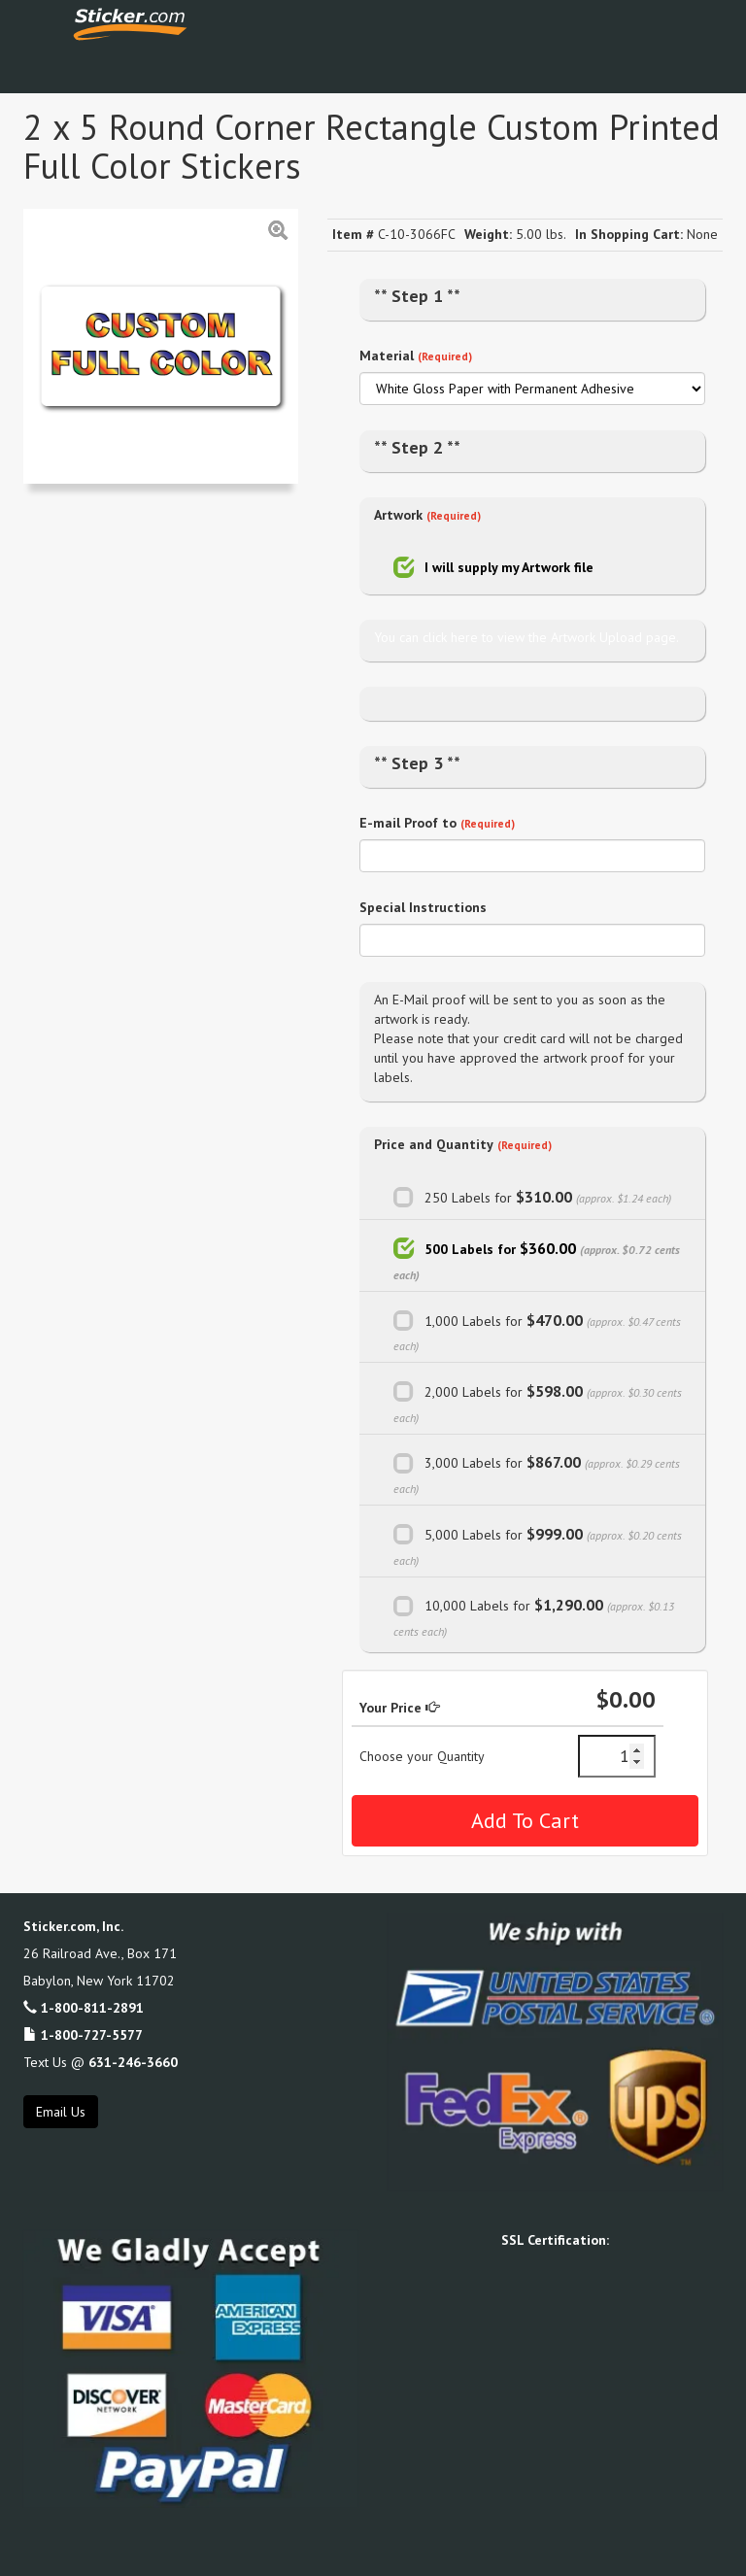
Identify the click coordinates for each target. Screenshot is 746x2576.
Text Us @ (100, 2062)
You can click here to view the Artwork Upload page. (526, 637)
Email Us (60, 2111)
